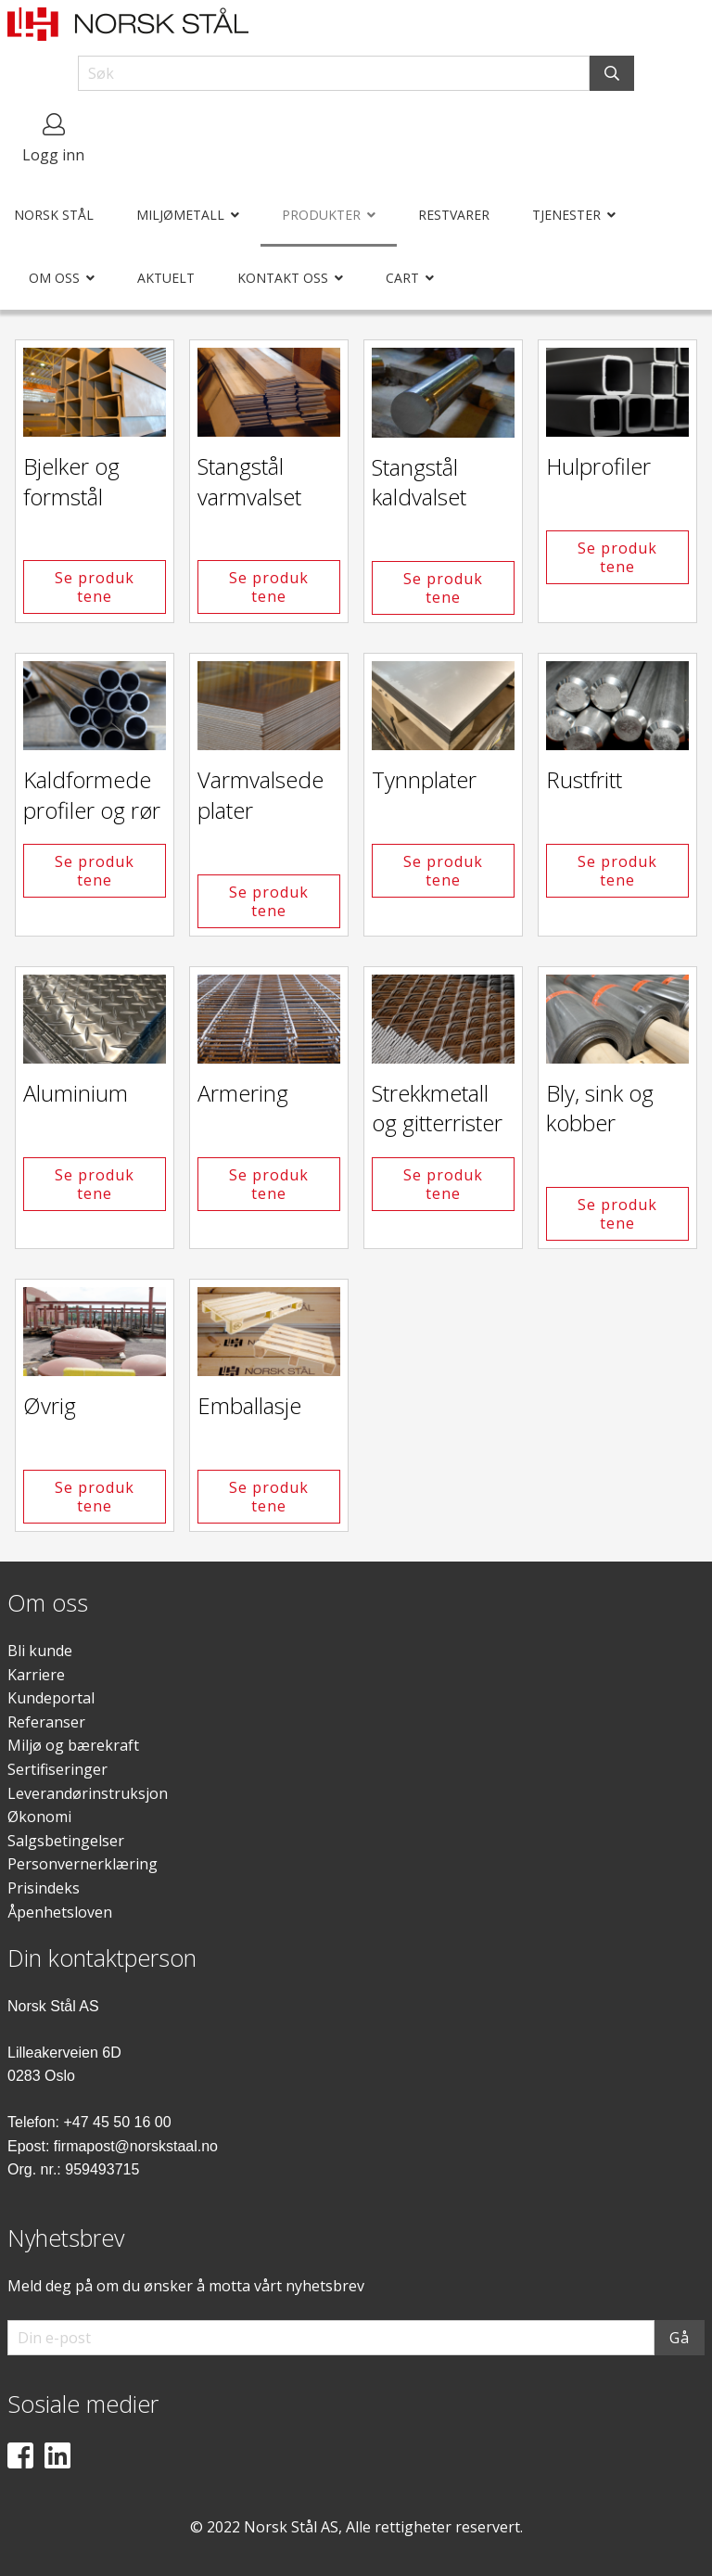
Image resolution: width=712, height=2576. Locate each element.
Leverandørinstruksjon (87, 1793)
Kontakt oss (282, 278)
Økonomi (39, 1816)
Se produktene (94, 586)
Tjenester (566, 214)
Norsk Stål (54, 214)
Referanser (46, 1722)
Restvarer (454, 214)
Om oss (54, 278)
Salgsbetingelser (65, 1840)
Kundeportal (51, 1698)
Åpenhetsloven (59, 1912)
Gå (679, 2337)
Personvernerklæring (82, 1864)
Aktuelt (166, 278)
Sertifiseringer (57, 1769)
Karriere (36, 1674)
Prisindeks (43, 1888)
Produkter (321, 214)
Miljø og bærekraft (73, 1745)
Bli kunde (39, 1650)
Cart (402, 278)
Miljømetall (180, 214)
